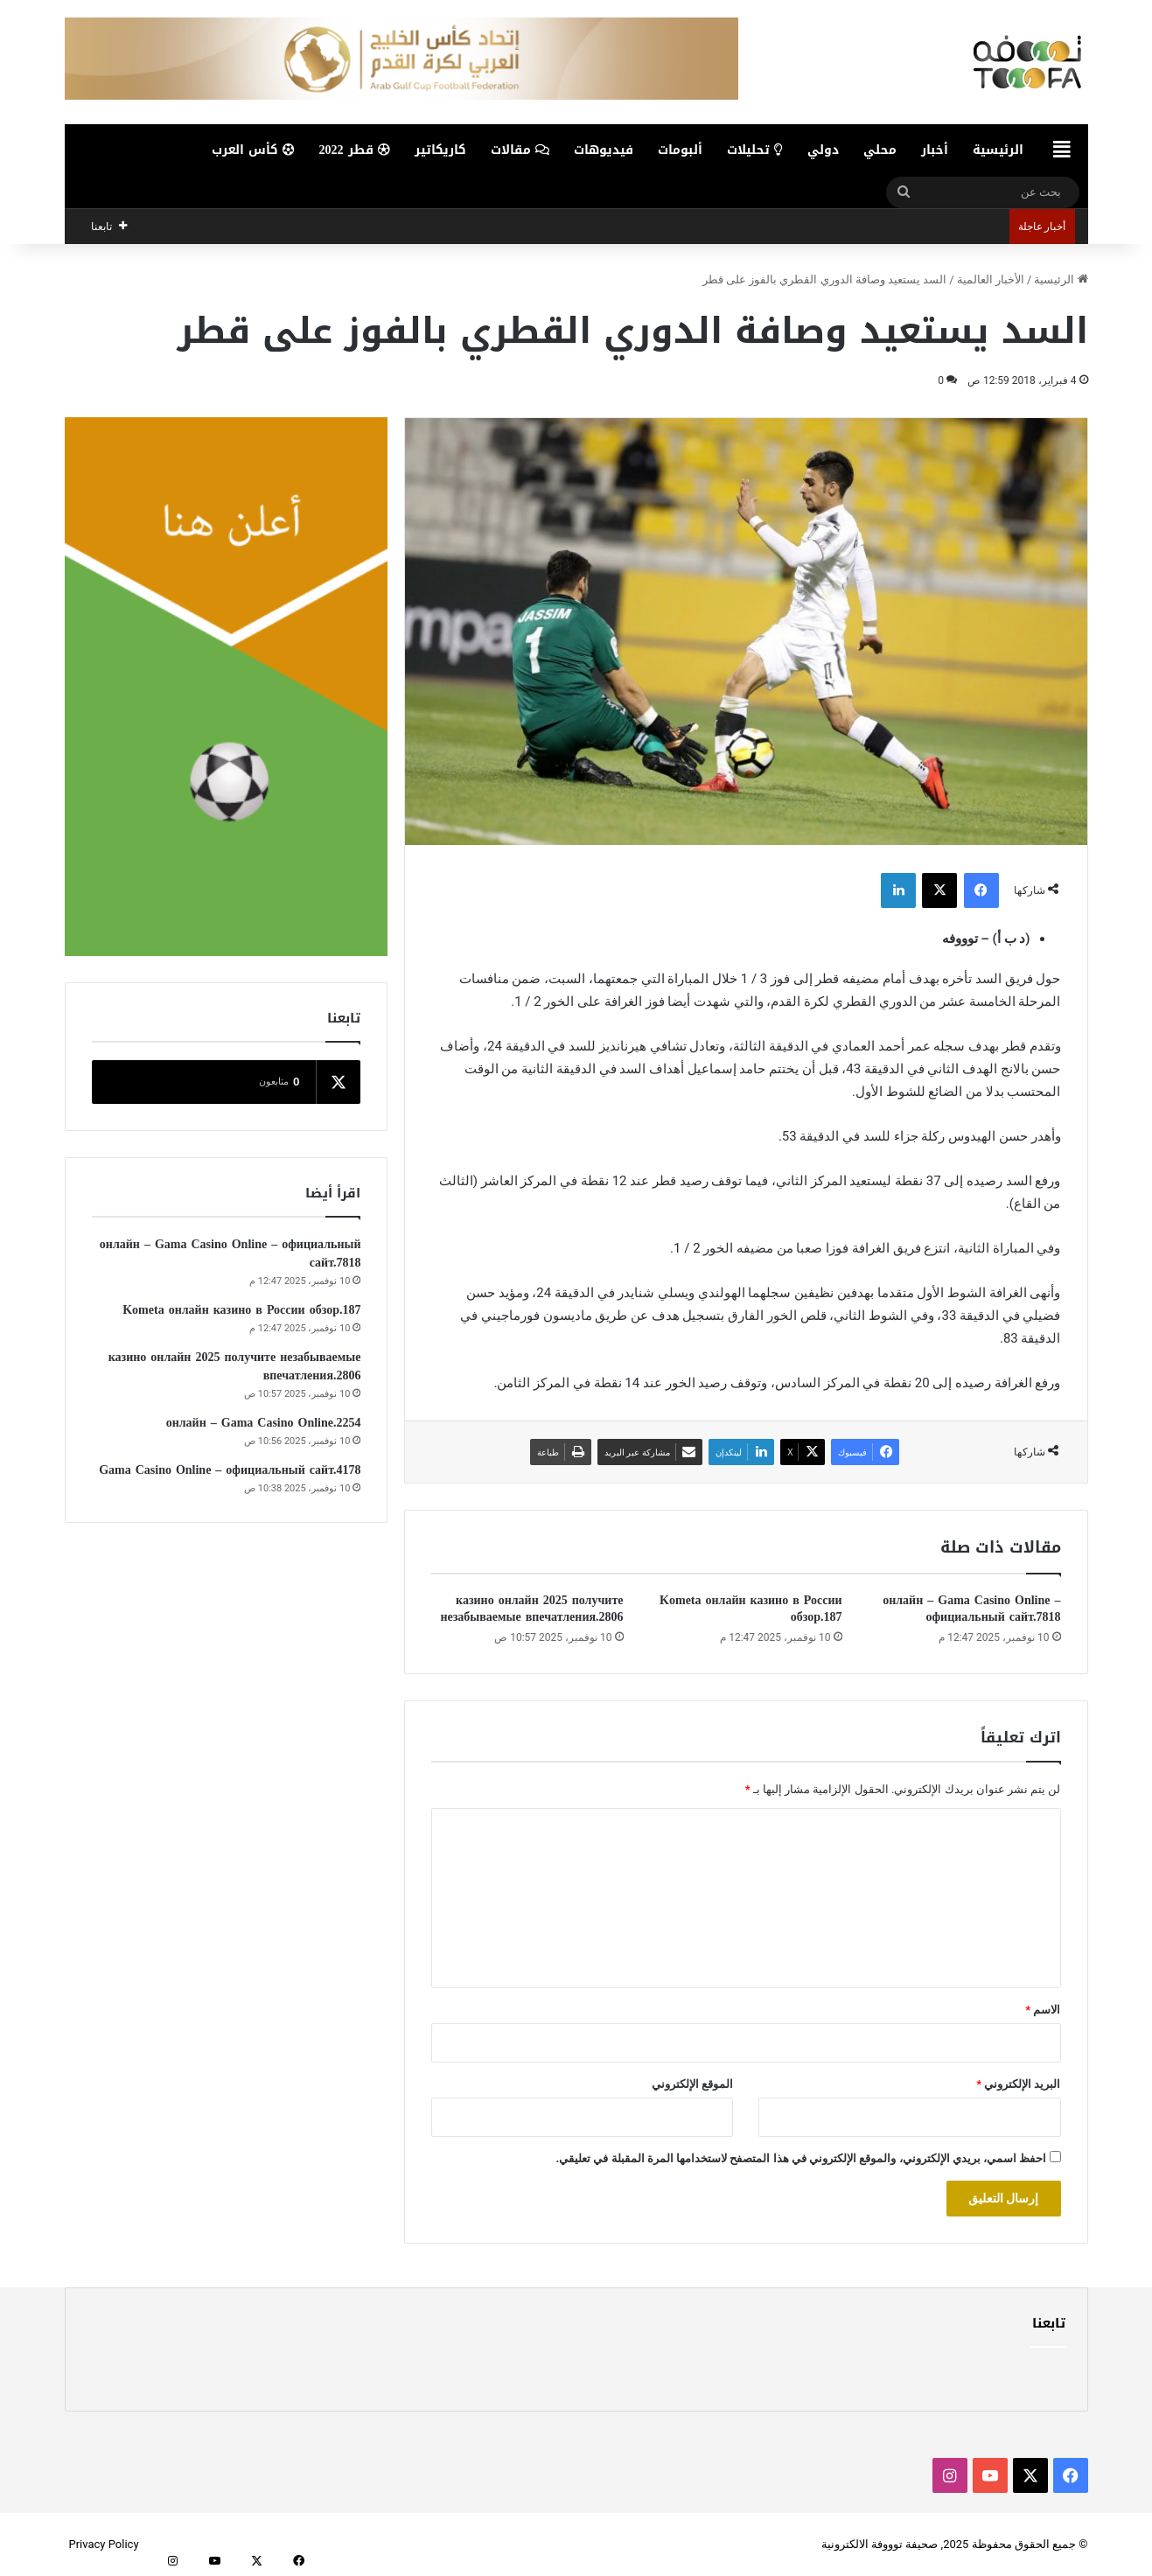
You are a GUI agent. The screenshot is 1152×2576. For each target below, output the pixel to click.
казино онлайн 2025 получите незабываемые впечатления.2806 (531, 1608)
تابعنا (1048, 2323)
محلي (880, 150)
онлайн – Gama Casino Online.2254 (263, 1423)
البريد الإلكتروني (1018, 2084)
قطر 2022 (354, 150)
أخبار (934, 150)
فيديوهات (603, 150)
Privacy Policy (104, 2544)
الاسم (1042, 2009)
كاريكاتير (440, 150)
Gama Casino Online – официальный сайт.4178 (229, 1470)
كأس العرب (253, 150)
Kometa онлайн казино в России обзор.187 (750, 1608)
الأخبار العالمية (990, 279)
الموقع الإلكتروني (692, 2084)
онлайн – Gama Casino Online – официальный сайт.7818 (971, 1608)
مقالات (520, 150)
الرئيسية (998, 150)
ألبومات (680, 150)
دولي (823, 150)
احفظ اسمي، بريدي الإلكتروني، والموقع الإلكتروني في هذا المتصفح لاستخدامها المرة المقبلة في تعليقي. (800, 2158)
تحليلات (755, 150)
